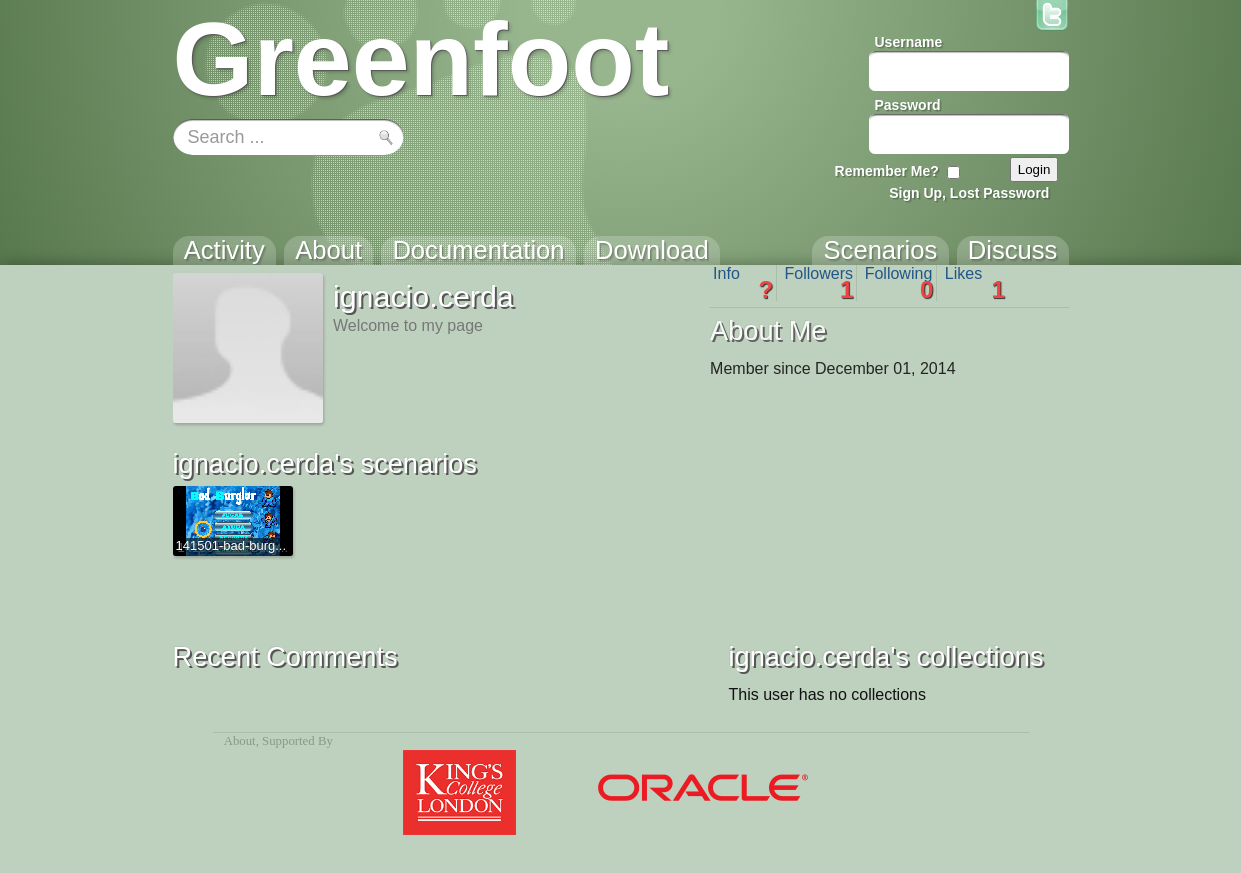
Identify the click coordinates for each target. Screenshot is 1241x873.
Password (908, 105)
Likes (975, 283)
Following (899, 283)
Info (743, 283)
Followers (819, 283)
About (240, 741)
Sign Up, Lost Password (969, 193)
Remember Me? (887, 171)
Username (909, 42)
